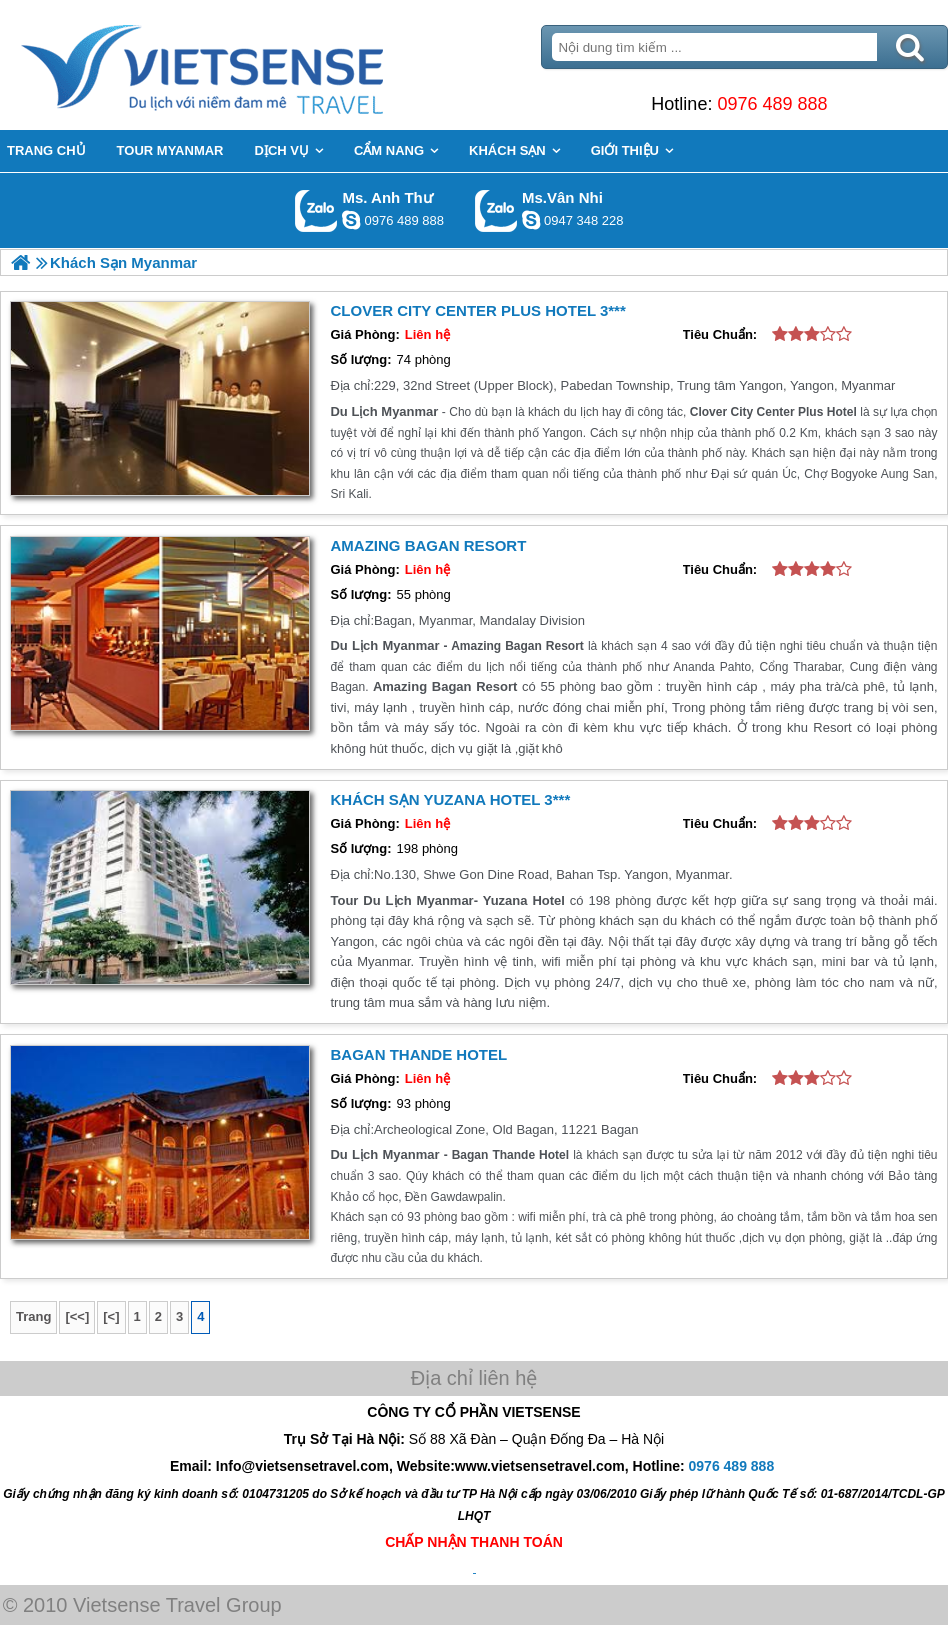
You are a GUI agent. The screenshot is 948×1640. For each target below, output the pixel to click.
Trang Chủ (252, 65)
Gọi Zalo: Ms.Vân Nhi (496, 210)
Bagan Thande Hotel (418, 1054)
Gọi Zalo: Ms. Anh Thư (316, 210)
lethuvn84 (351, 220)
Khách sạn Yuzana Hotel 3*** (450, 799)
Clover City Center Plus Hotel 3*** (477, 310)
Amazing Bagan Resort (428, 545)
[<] (111, 1316)
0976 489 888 (772, 104)
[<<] (77, 1316)
